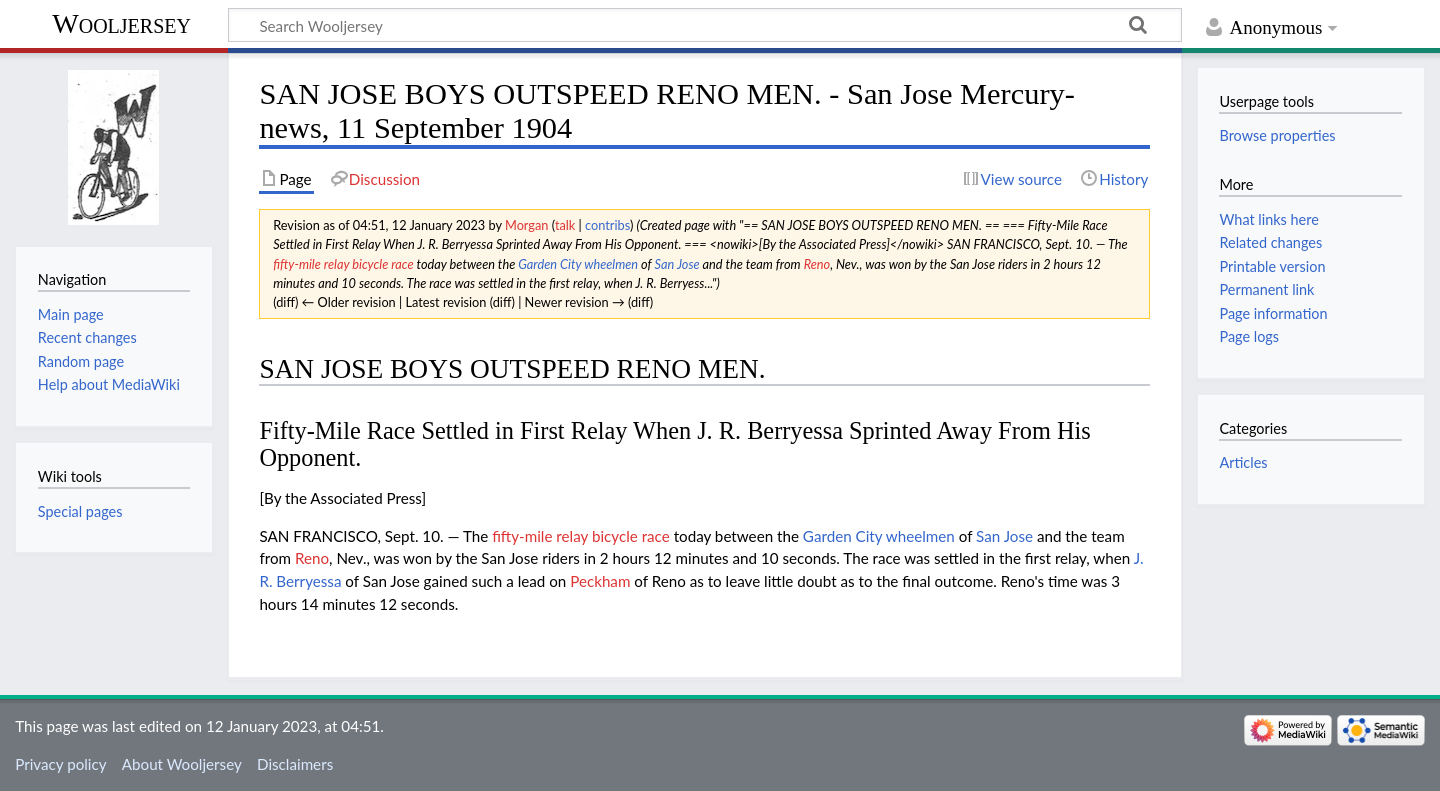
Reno (817, 264)
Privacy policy (60, 764)
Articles (1243, 462)
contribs (607, 225)
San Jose (676, 264)
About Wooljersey (182, 764)
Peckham (600, 581)
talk (565, 225)
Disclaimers (295, 764)
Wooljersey (121, 23)
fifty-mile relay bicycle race (343, 264)
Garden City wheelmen (578, 264)
